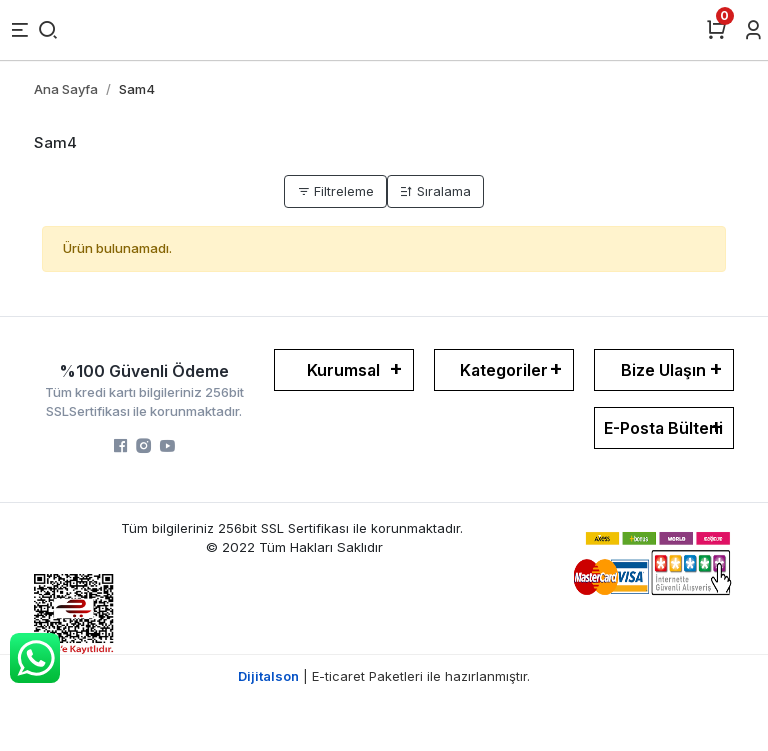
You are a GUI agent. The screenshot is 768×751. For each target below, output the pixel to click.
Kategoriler (504, 370)
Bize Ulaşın (663, 370)
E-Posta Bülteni (663, 428)
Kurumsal (343, 370)
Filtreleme (335, 191)
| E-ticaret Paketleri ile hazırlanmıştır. (384, 676)
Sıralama (435, 191)
